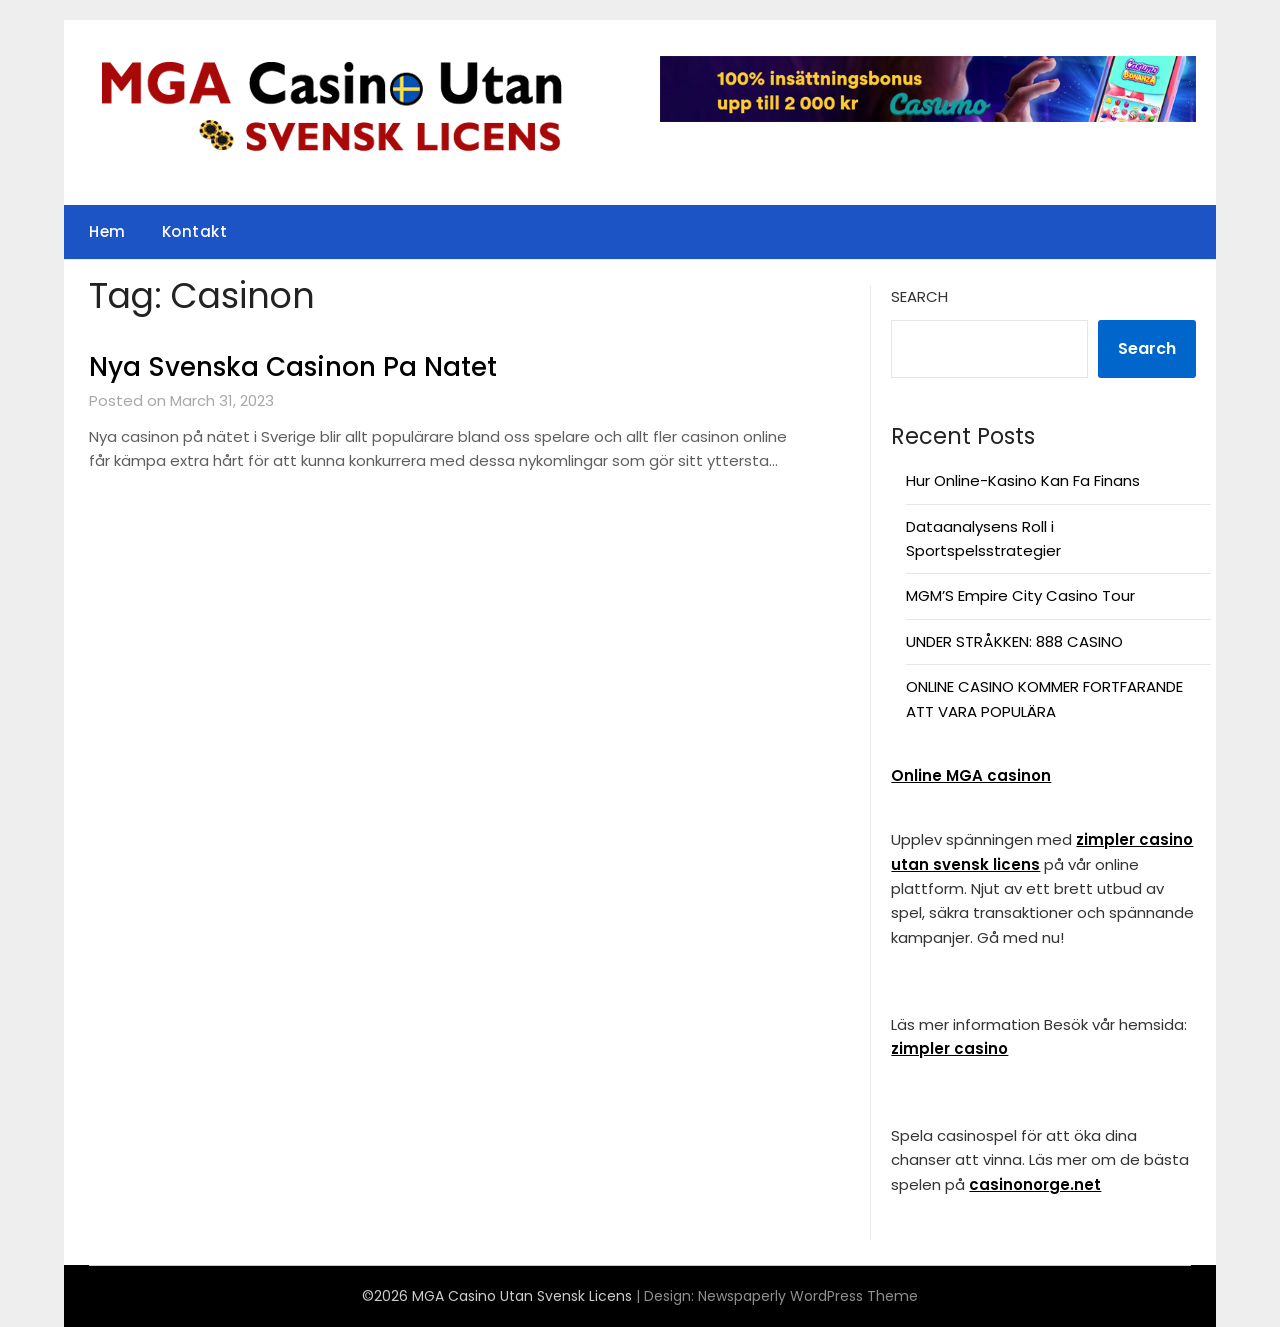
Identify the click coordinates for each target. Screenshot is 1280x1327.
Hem (107, 231)
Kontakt (195, 231)
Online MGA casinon (971, 775)
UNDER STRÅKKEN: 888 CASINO (1014, 641)
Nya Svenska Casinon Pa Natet (293, 367)
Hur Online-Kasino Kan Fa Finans (1023, 480)
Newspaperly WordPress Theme (808, 1296)
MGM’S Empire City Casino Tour (1020, 595)
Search (919, 296)
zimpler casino (949, 1048)
